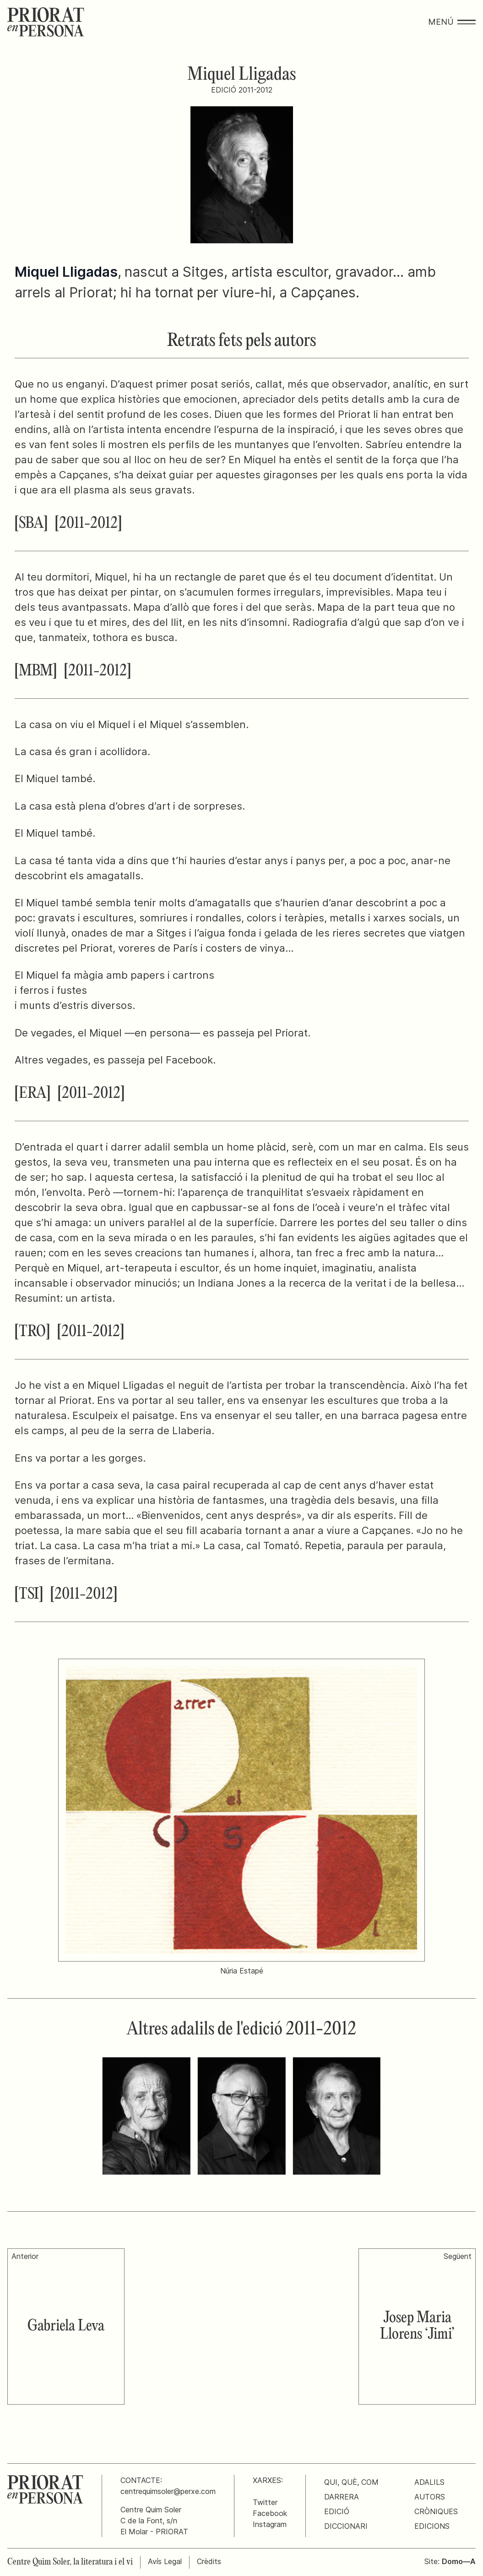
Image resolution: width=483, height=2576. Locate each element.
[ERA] (32, 1094)
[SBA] (31, 524)
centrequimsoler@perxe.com (168, 2491)
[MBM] (36, 671)
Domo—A (459, 2561)
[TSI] (29, 1595)
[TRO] (32, 1332)
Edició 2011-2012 (241, 89)
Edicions (432, 2526)
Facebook (270, 2513)
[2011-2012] (88, 524)
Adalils (429, 2482)
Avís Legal (165, 2561)
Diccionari (346, 2526)
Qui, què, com (351, 2482)
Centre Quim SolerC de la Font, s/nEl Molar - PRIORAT (154, 2520)
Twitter (265, 2502)
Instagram (270, 2524)
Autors (429, 2496)
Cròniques (436, 2511)
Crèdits (209, 2561)
